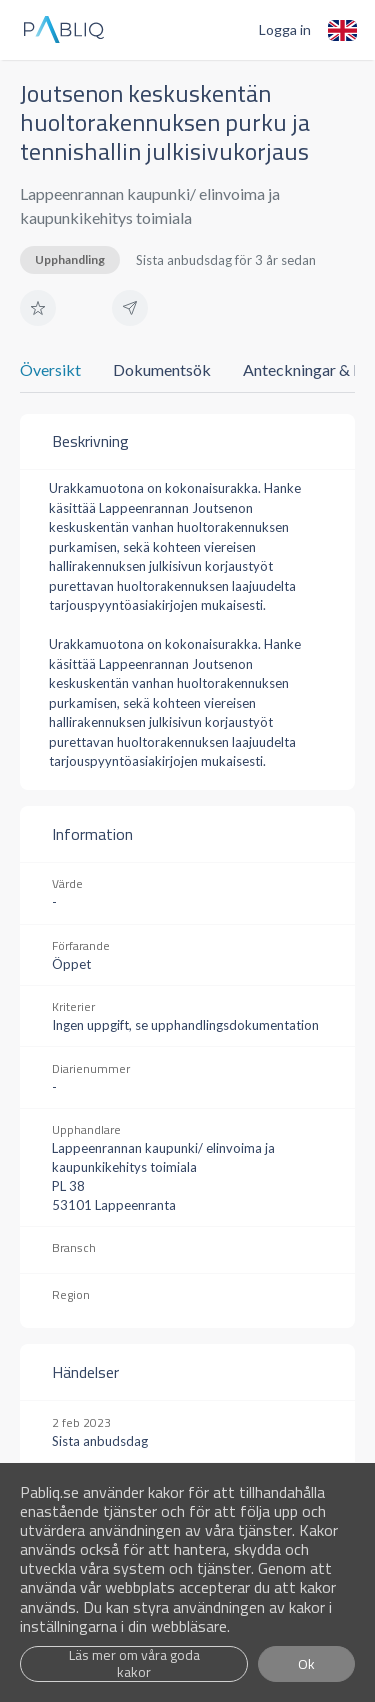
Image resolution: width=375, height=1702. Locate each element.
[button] (38, 308)
